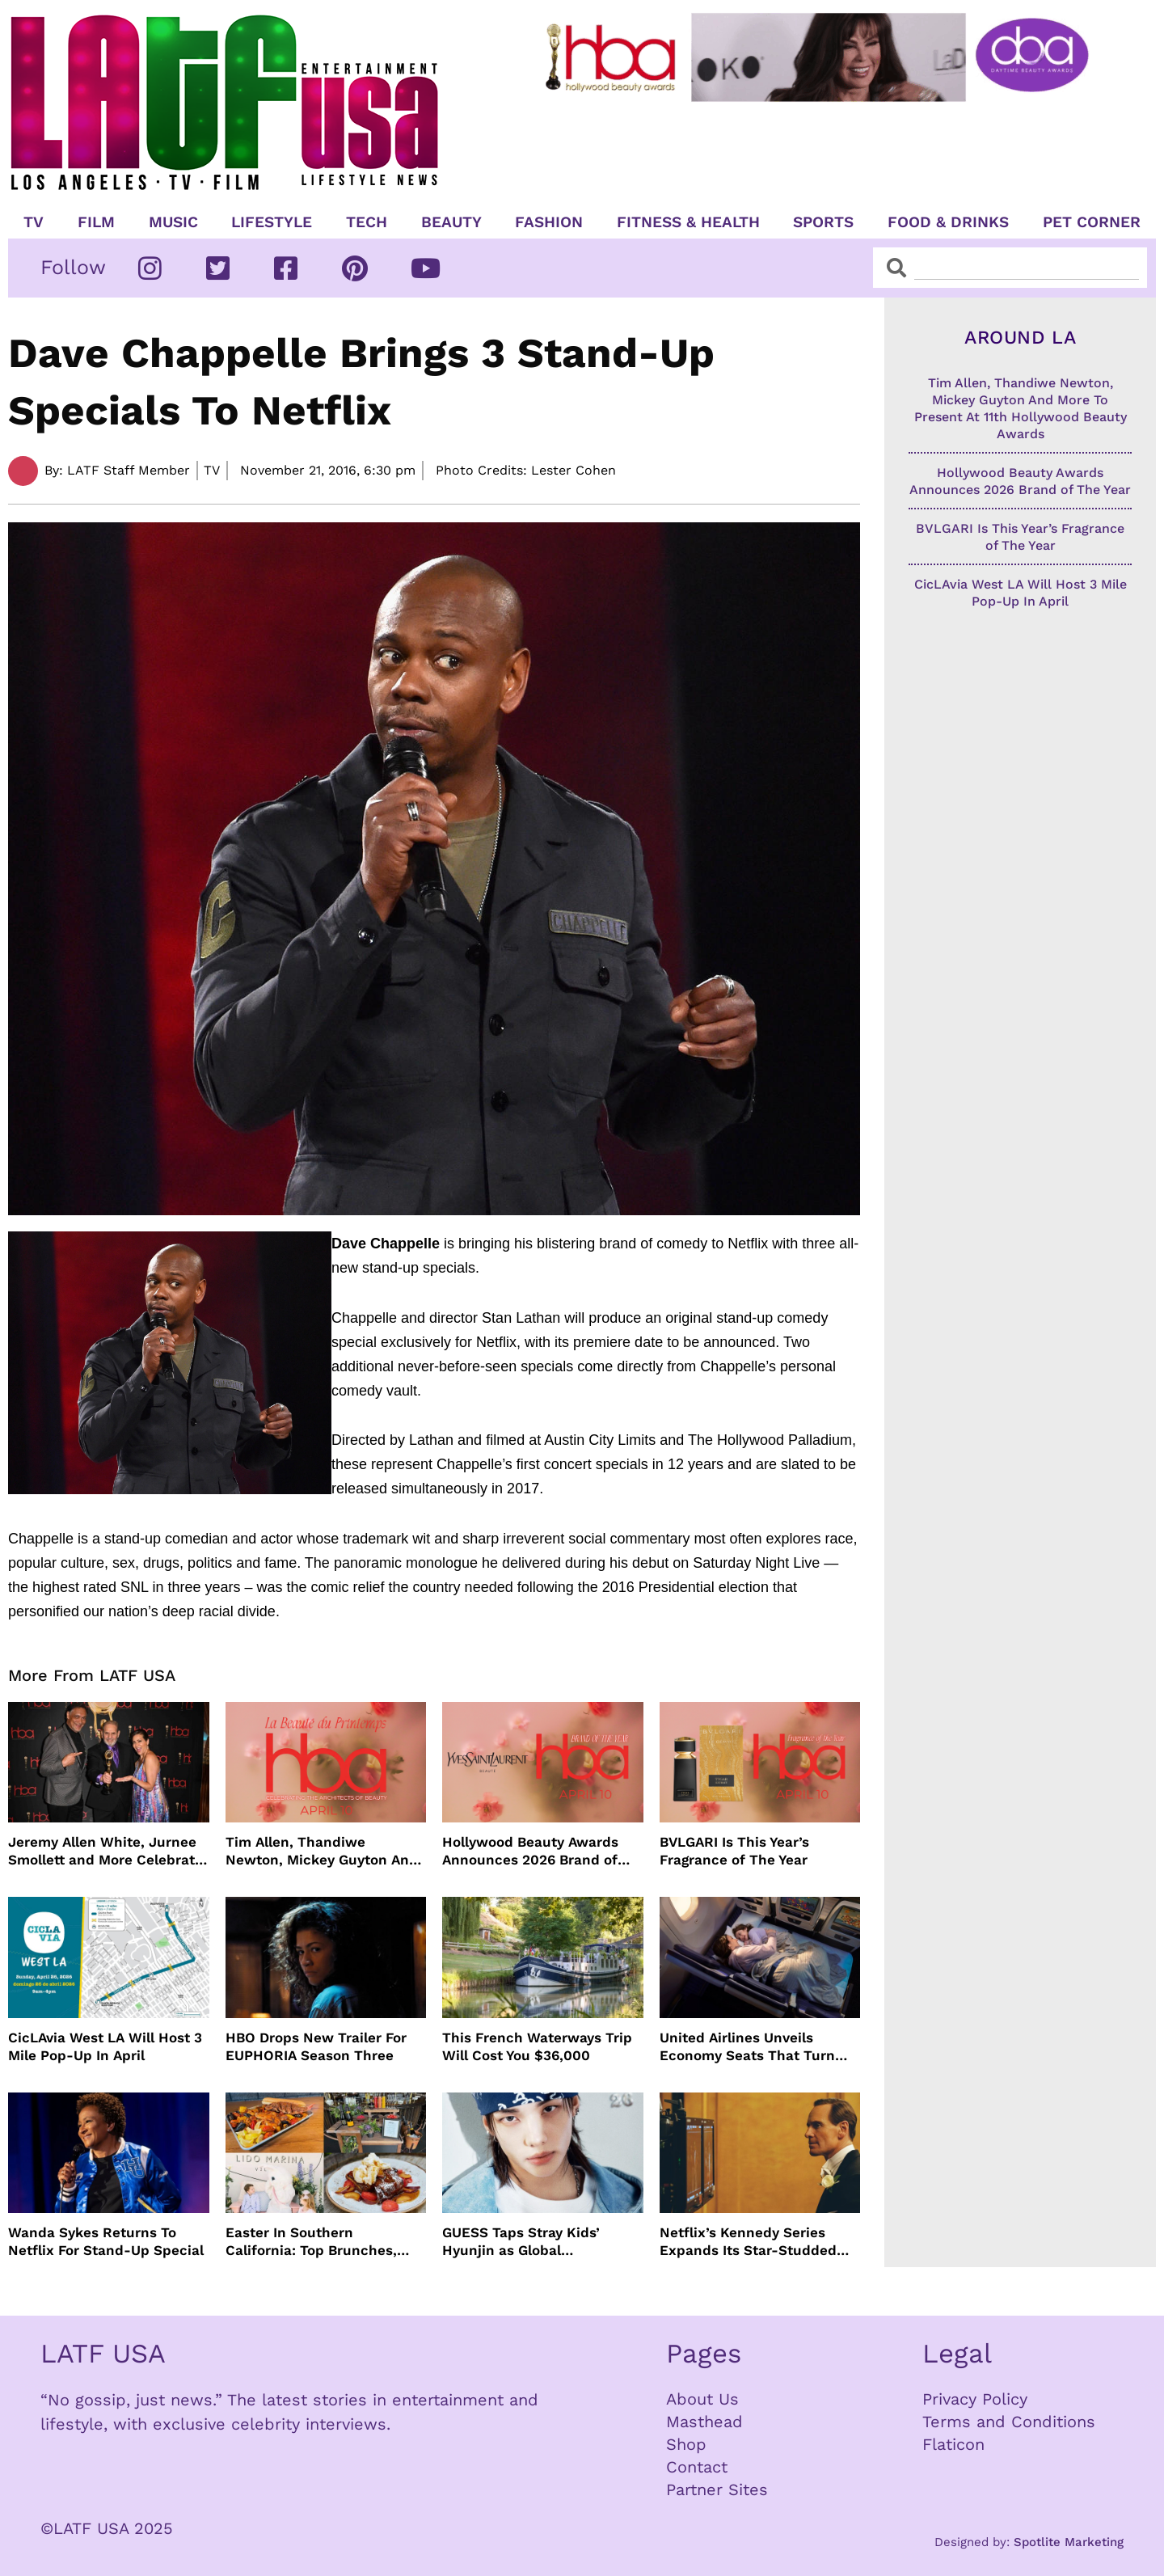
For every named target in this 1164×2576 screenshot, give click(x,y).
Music (173, 222)
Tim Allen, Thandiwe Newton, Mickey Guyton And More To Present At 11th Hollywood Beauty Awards (322, 1851)
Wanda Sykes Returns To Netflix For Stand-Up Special (106, 2241)
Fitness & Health (688, 222)
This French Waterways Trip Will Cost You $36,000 (537, 2046)
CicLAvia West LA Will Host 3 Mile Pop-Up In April (105, 2046)
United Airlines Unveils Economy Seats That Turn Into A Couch (747, 2046)
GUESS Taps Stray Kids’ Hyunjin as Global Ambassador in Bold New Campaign (527, 2241)
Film (96, 222)
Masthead (704, 2421)
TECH (366, 222)
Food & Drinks (948, 222)
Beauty (451, 222)
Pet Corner (1092, 222)
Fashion (549, 222)
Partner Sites (717, 2489)
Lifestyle (271, 222)
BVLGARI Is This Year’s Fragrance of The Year (734, 1851)
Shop (686, 2444)
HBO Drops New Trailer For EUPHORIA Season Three (316, 2046)
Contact (697, 2467)
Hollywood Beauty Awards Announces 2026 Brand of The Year (530, 1851)
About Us (702, 2399)
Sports (823, 222)
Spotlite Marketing (1069, 2542)
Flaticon (953, 2444)
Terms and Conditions (1008, 2421)
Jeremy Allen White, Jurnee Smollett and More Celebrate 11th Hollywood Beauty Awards (105, 1851)
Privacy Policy (974, 2399)
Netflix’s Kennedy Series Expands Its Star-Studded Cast (748, 2241)
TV (33, 222)
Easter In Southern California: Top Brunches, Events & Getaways (311, 2241)
